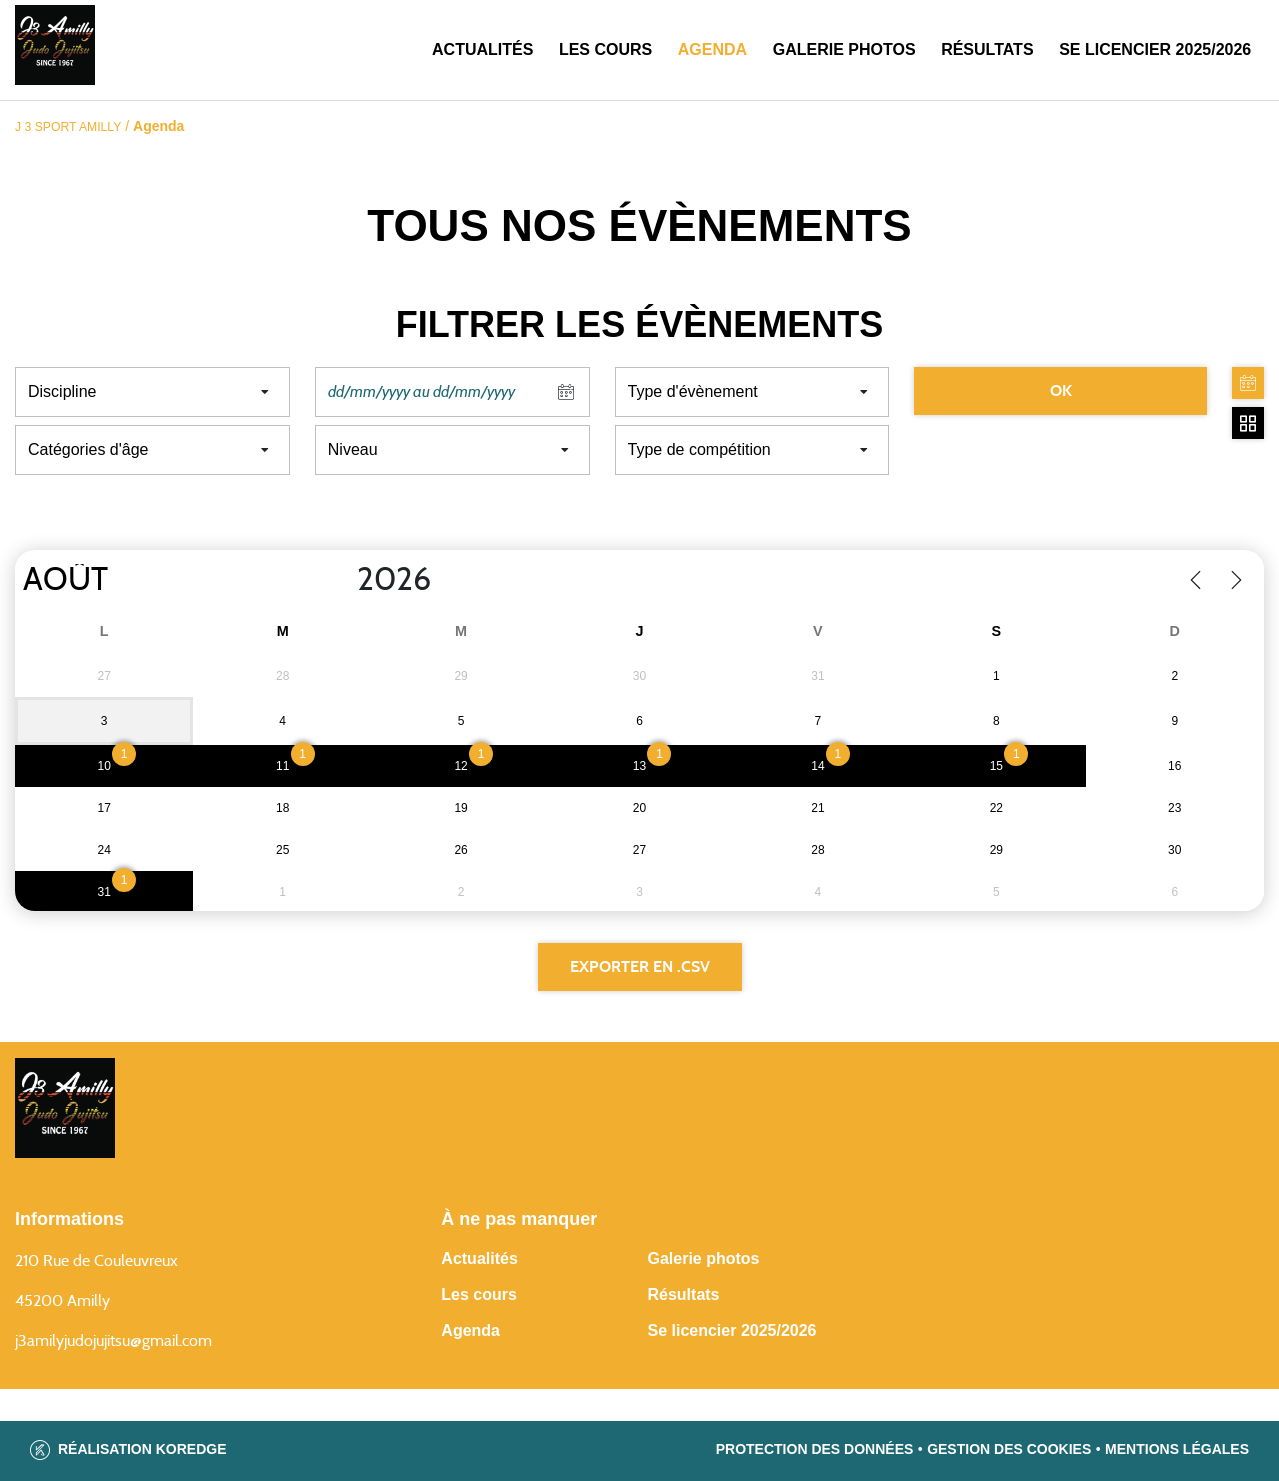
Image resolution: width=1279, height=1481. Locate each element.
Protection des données (815, 1449)
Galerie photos (844, 49)
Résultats (987, 49)
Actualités (482, 49)
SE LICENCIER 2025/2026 (1155, 49)
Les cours (605, 49)
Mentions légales (1177, 1449)
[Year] (341, 580)
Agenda (712, 49)
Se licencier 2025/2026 (731, 1330)
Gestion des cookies (1009, 1449)
